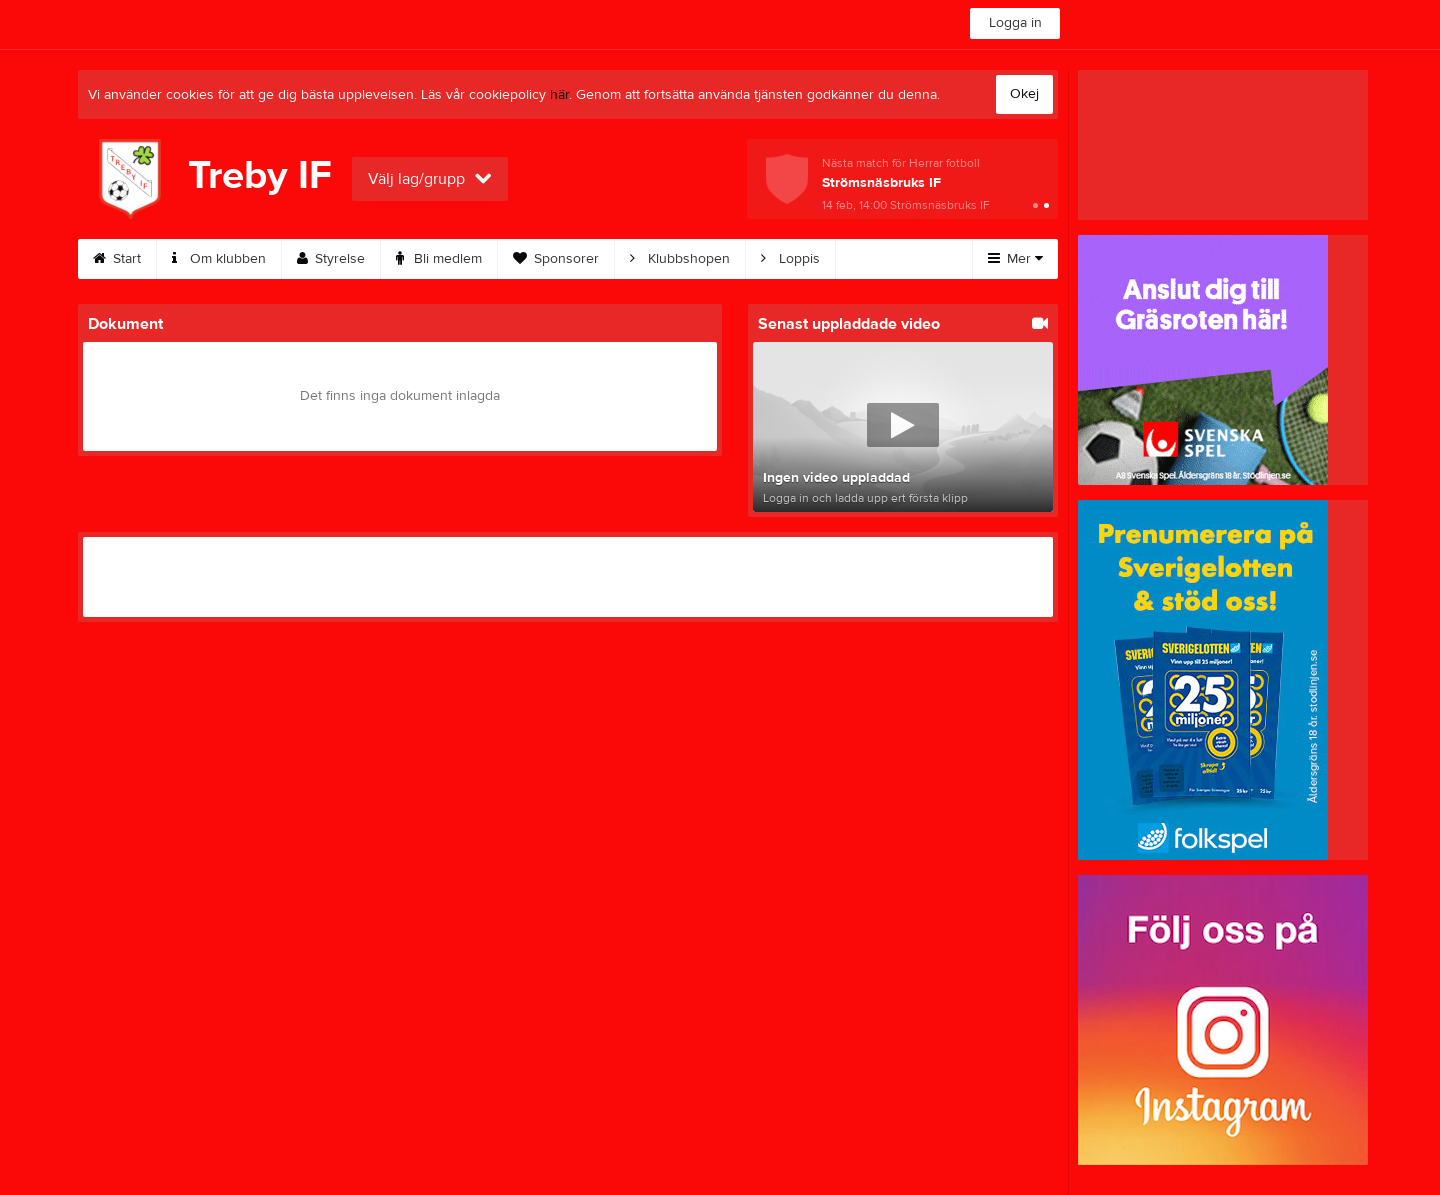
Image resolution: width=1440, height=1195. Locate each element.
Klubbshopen (680, 259)
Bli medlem (439, 259)
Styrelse (331, 259)
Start (117, 259)
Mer (1015, 259)
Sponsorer (556, 259)
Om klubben (219, 259)
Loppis (790, 259)
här (559, 95)
